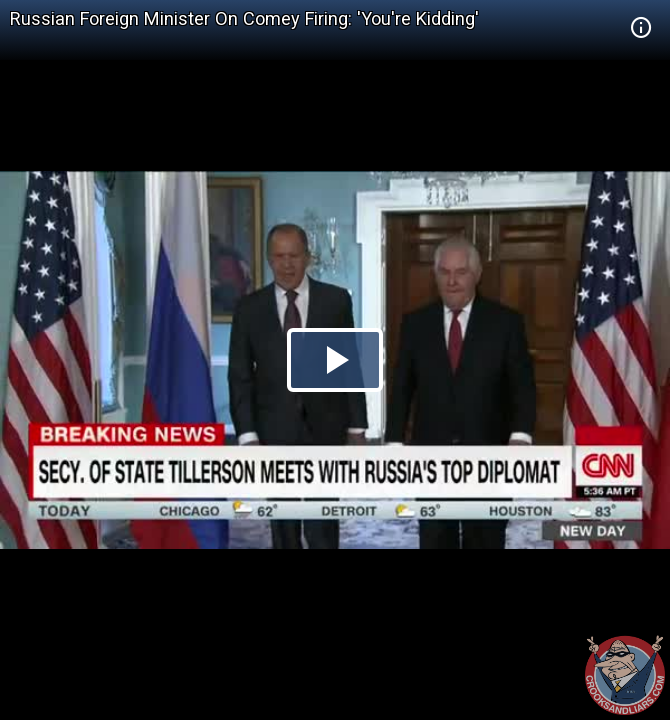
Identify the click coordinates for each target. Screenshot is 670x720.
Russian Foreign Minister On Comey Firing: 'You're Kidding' (244, 18)
